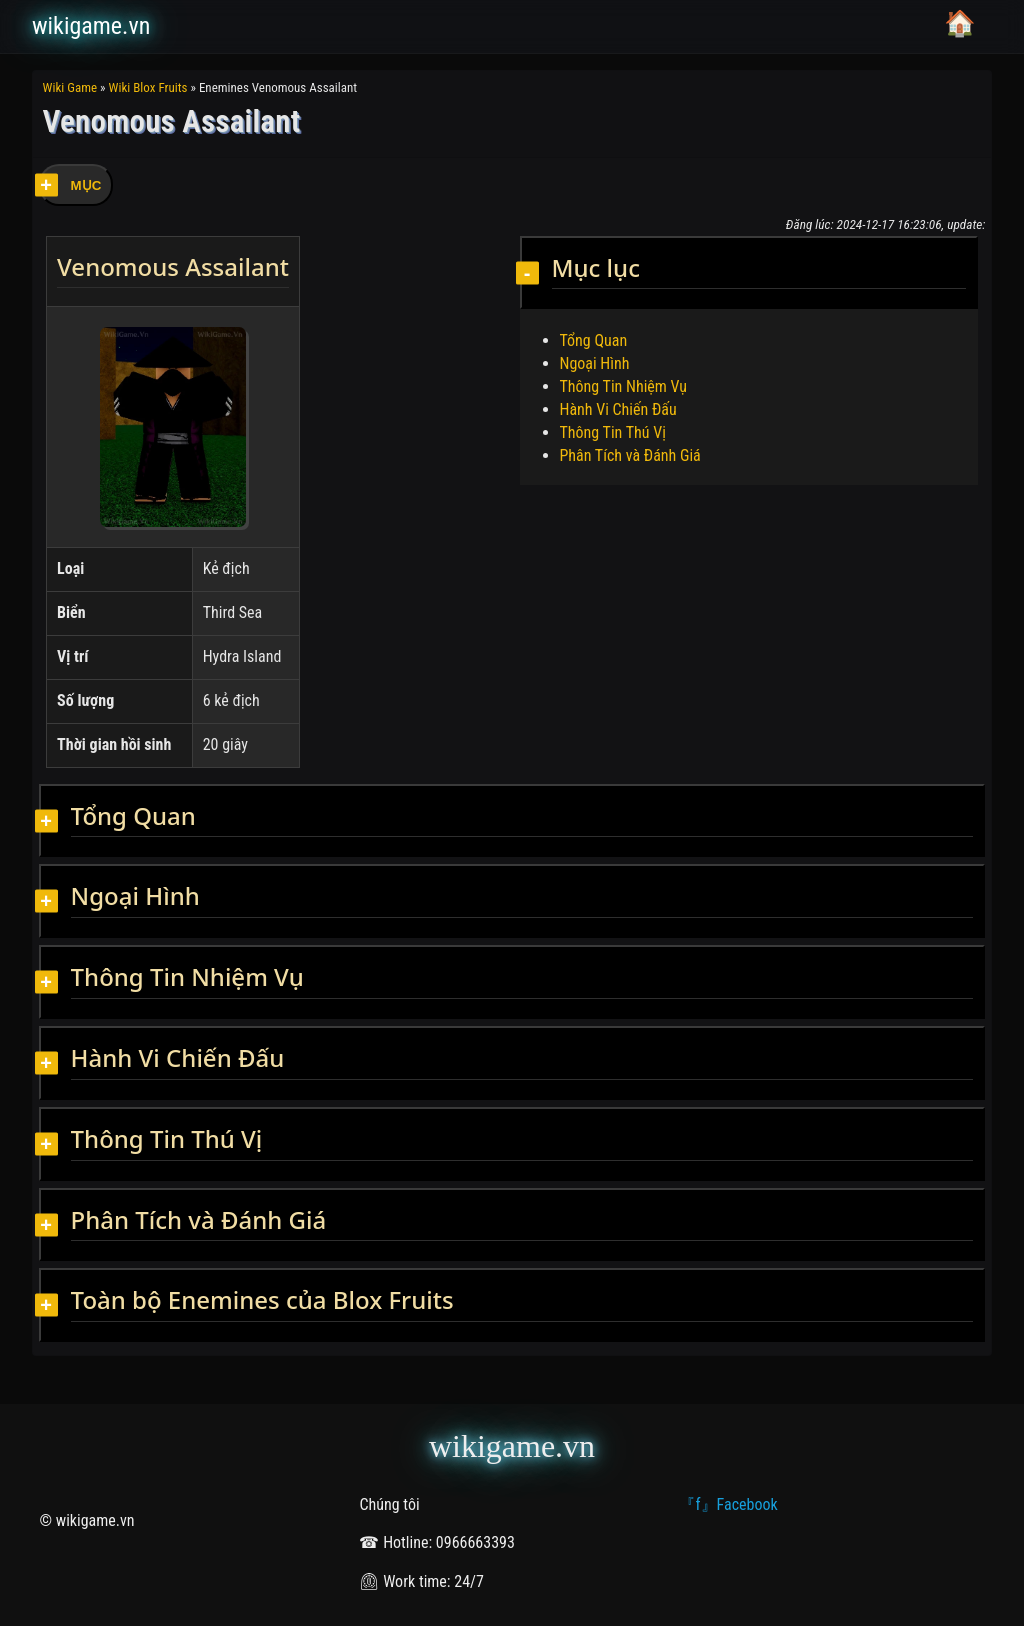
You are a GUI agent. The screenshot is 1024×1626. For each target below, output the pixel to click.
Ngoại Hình (595, 363)
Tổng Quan (594, 340)
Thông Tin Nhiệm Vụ (624, 386)
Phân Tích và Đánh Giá (630, 455)
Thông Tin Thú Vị (613, 432)
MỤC (86, 185)
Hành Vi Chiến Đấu (618, 409)
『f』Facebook (728, 1504)
